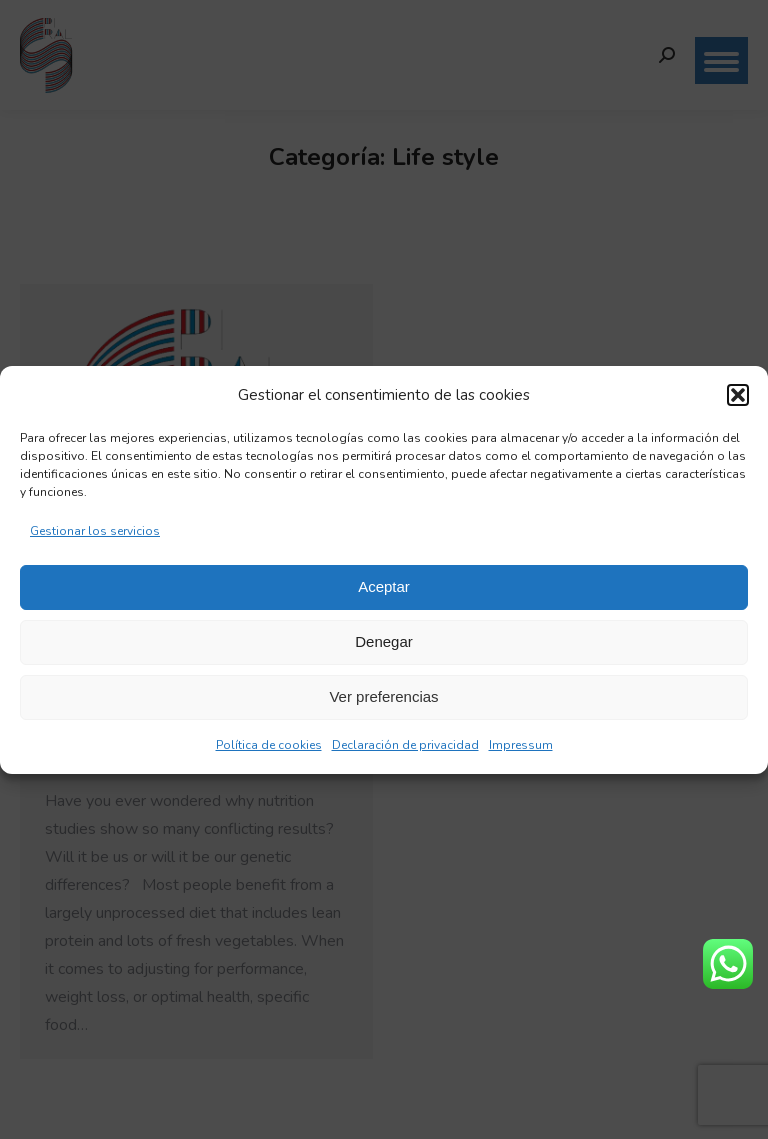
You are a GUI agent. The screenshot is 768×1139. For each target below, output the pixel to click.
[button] (738, 395)
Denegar (384, 641)
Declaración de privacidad (405, 745)
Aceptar (384, 586)
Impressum (521, 745)
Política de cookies (269, 745)
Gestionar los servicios (95, 531)
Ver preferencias (383, 696)
